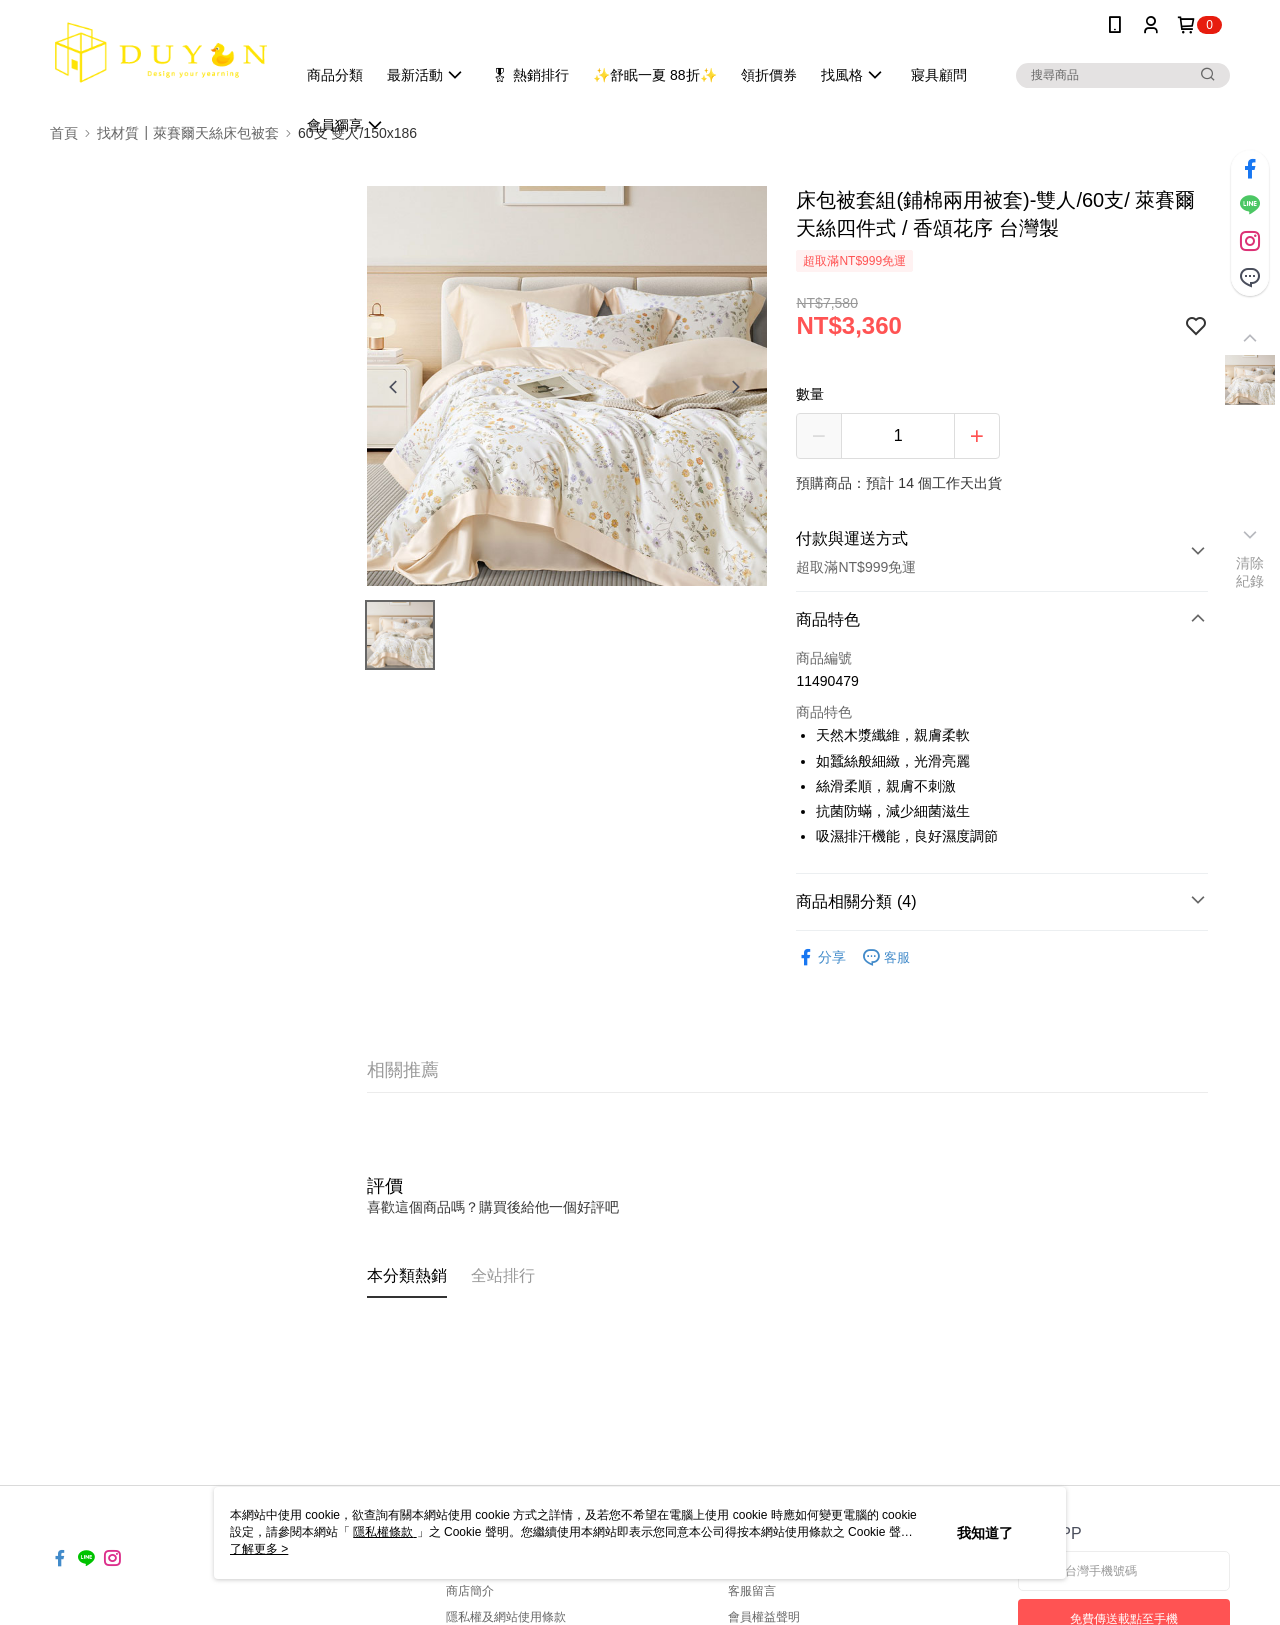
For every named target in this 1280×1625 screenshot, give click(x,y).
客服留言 (752, 1591)
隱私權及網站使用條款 (506, 1617)
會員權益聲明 (764, 1617)
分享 (821, 957)
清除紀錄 (1250, 572)
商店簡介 (470, 1591)
